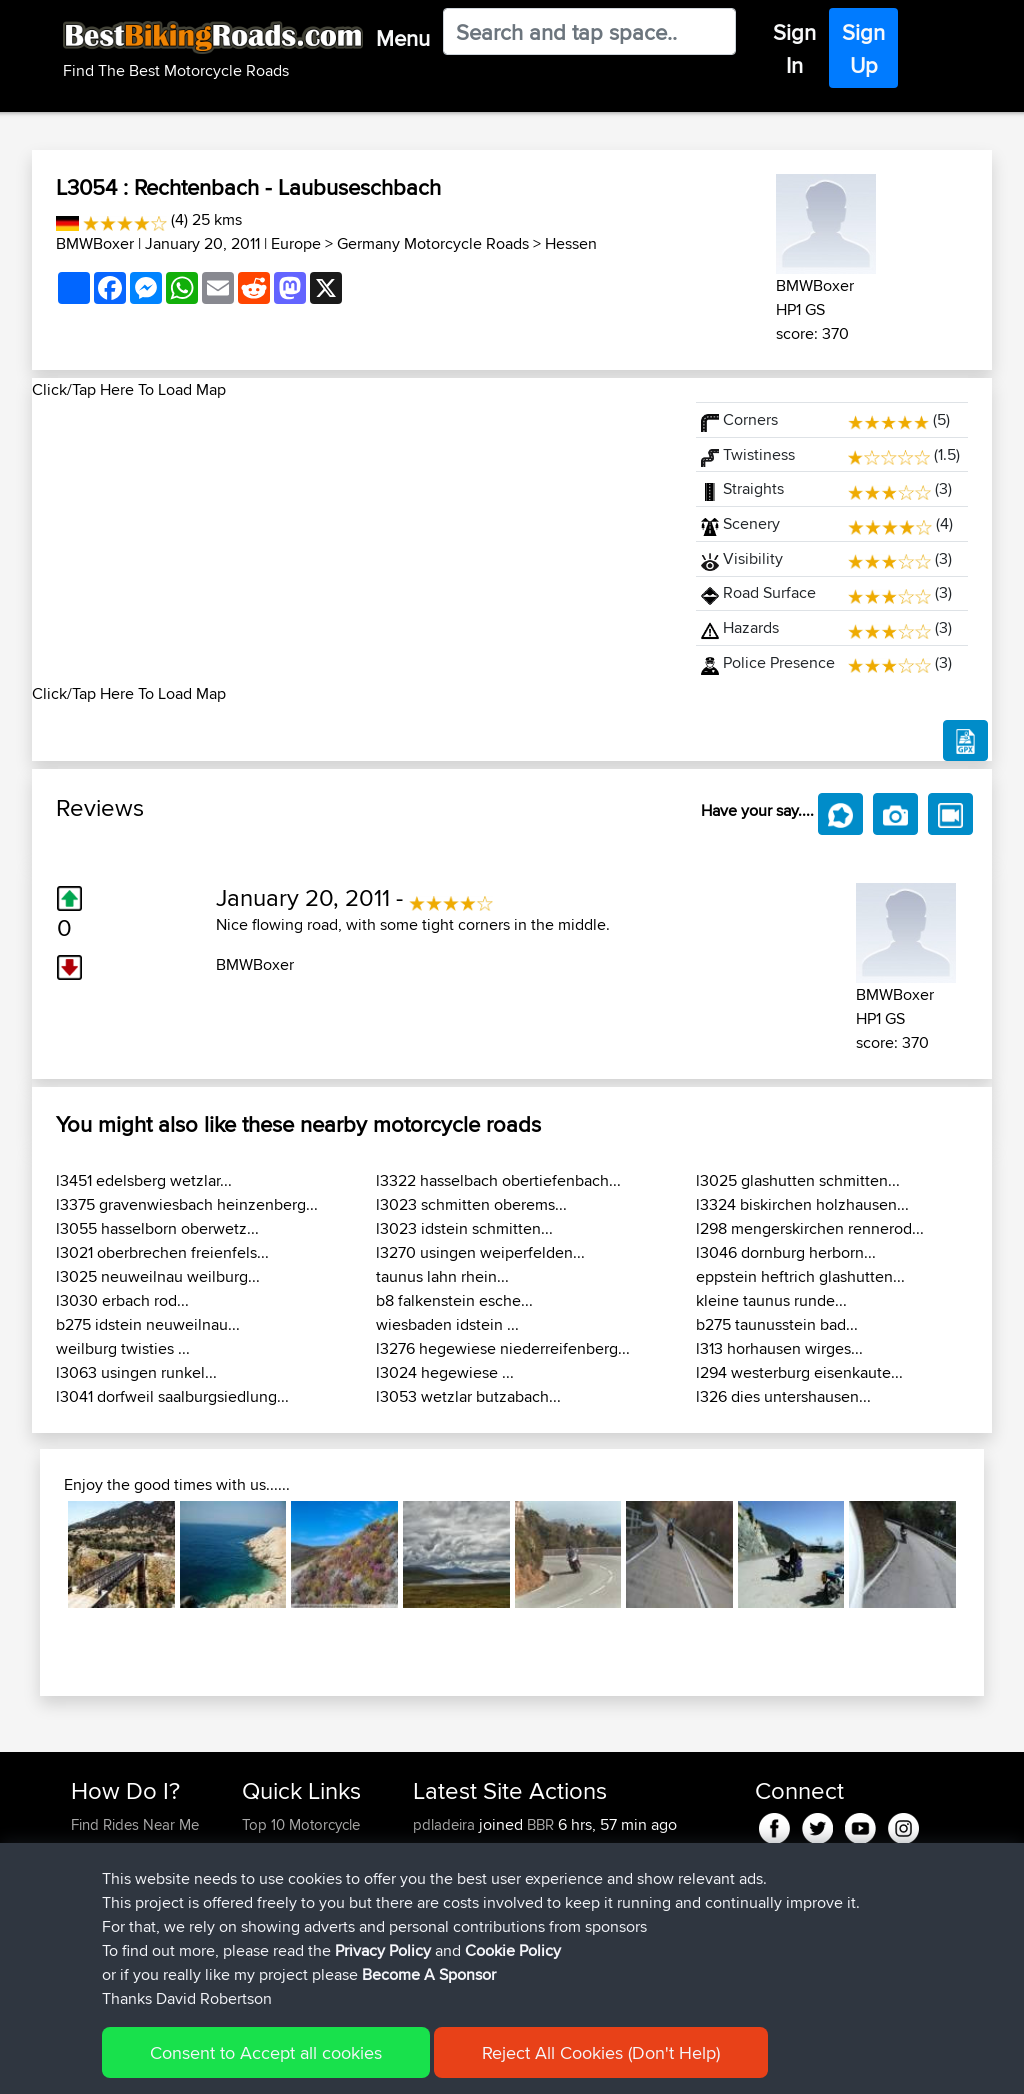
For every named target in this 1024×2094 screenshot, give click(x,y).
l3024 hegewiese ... (445, 1372)
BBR (540, 1824)
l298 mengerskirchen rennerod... (810, 1228)
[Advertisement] (352, 542)
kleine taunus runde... (771, 1300)
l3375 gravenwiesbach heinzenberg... (187, 1204)
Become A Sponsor (134, 1944)
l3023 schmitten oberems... (471, 1204)
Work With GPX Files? (140, 1872)
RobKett (440, 1872)
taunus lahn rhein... (442, 1276)
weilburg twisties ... (123, 1348)
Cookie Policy (438, 2064)
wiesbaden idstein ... (447, 1324)
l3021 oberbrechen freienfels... (162, 1252)
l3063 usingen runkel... (136, 1372)
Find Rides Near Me (135, 1824)
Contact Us (278, 1944)
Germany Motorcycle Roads (433, 243)
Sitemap (257, 2064)
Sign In (794, 48)
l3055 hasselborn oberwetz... (157, 1228)
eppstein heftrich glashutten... (800, 1276)
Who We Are (282, 1920)
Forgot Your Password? (109, 1908)
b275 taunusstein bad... (777, 1324)
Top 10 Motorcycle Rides (301, 1836)
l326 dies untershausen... (783, 1396)
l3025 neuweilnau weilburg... (158, 1276)
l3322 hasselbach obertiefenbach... (498, 1180)
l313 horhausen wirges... (779, 1348)
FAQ (84, 1968)
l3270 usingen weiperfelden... (480, 1252)
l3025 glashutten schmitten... (798, 1180)
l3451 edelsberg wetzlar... (144, 1180)
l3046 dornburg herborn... (786, 1252)
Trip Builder (279, 1896)
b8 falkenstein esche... (454, 1300)
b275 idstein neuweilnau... (148, 1324)
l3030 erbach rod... (122, 1300)
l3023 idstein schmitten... (464, 1228)
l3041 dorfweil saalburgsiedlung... (172, 1396)
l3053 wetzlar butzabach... (468, 1396)
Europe (296, 243)
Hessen (571, 243)
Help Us (268, 1968)
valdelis (439, 1920)
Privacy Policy (339, 2064)
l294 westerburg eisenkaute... (799, 1372)
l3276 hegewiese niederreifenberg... (503, 1348)
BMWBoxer (95, 243)
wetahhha (446, 1848)
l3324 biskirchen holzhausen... (802, 1204)
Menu (403, 38)
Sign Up (863, 48)
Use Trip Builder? (126, 1848)
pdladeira (446, 1824)
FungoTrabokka (466, 1896)
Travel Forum (284, 1872)
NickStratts (450, 1944)
